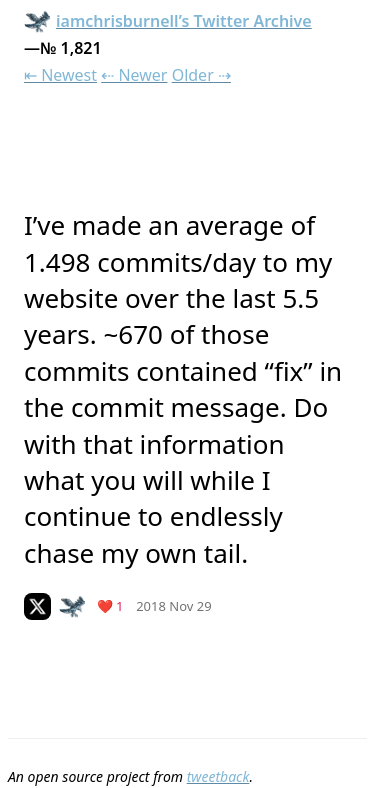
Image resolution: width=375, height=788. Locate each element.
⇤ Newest (60, 75)
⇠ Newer (134, 75)
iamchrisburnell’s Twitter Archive (168, 21)
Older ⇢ (201, 75)
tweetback (218, 776)
